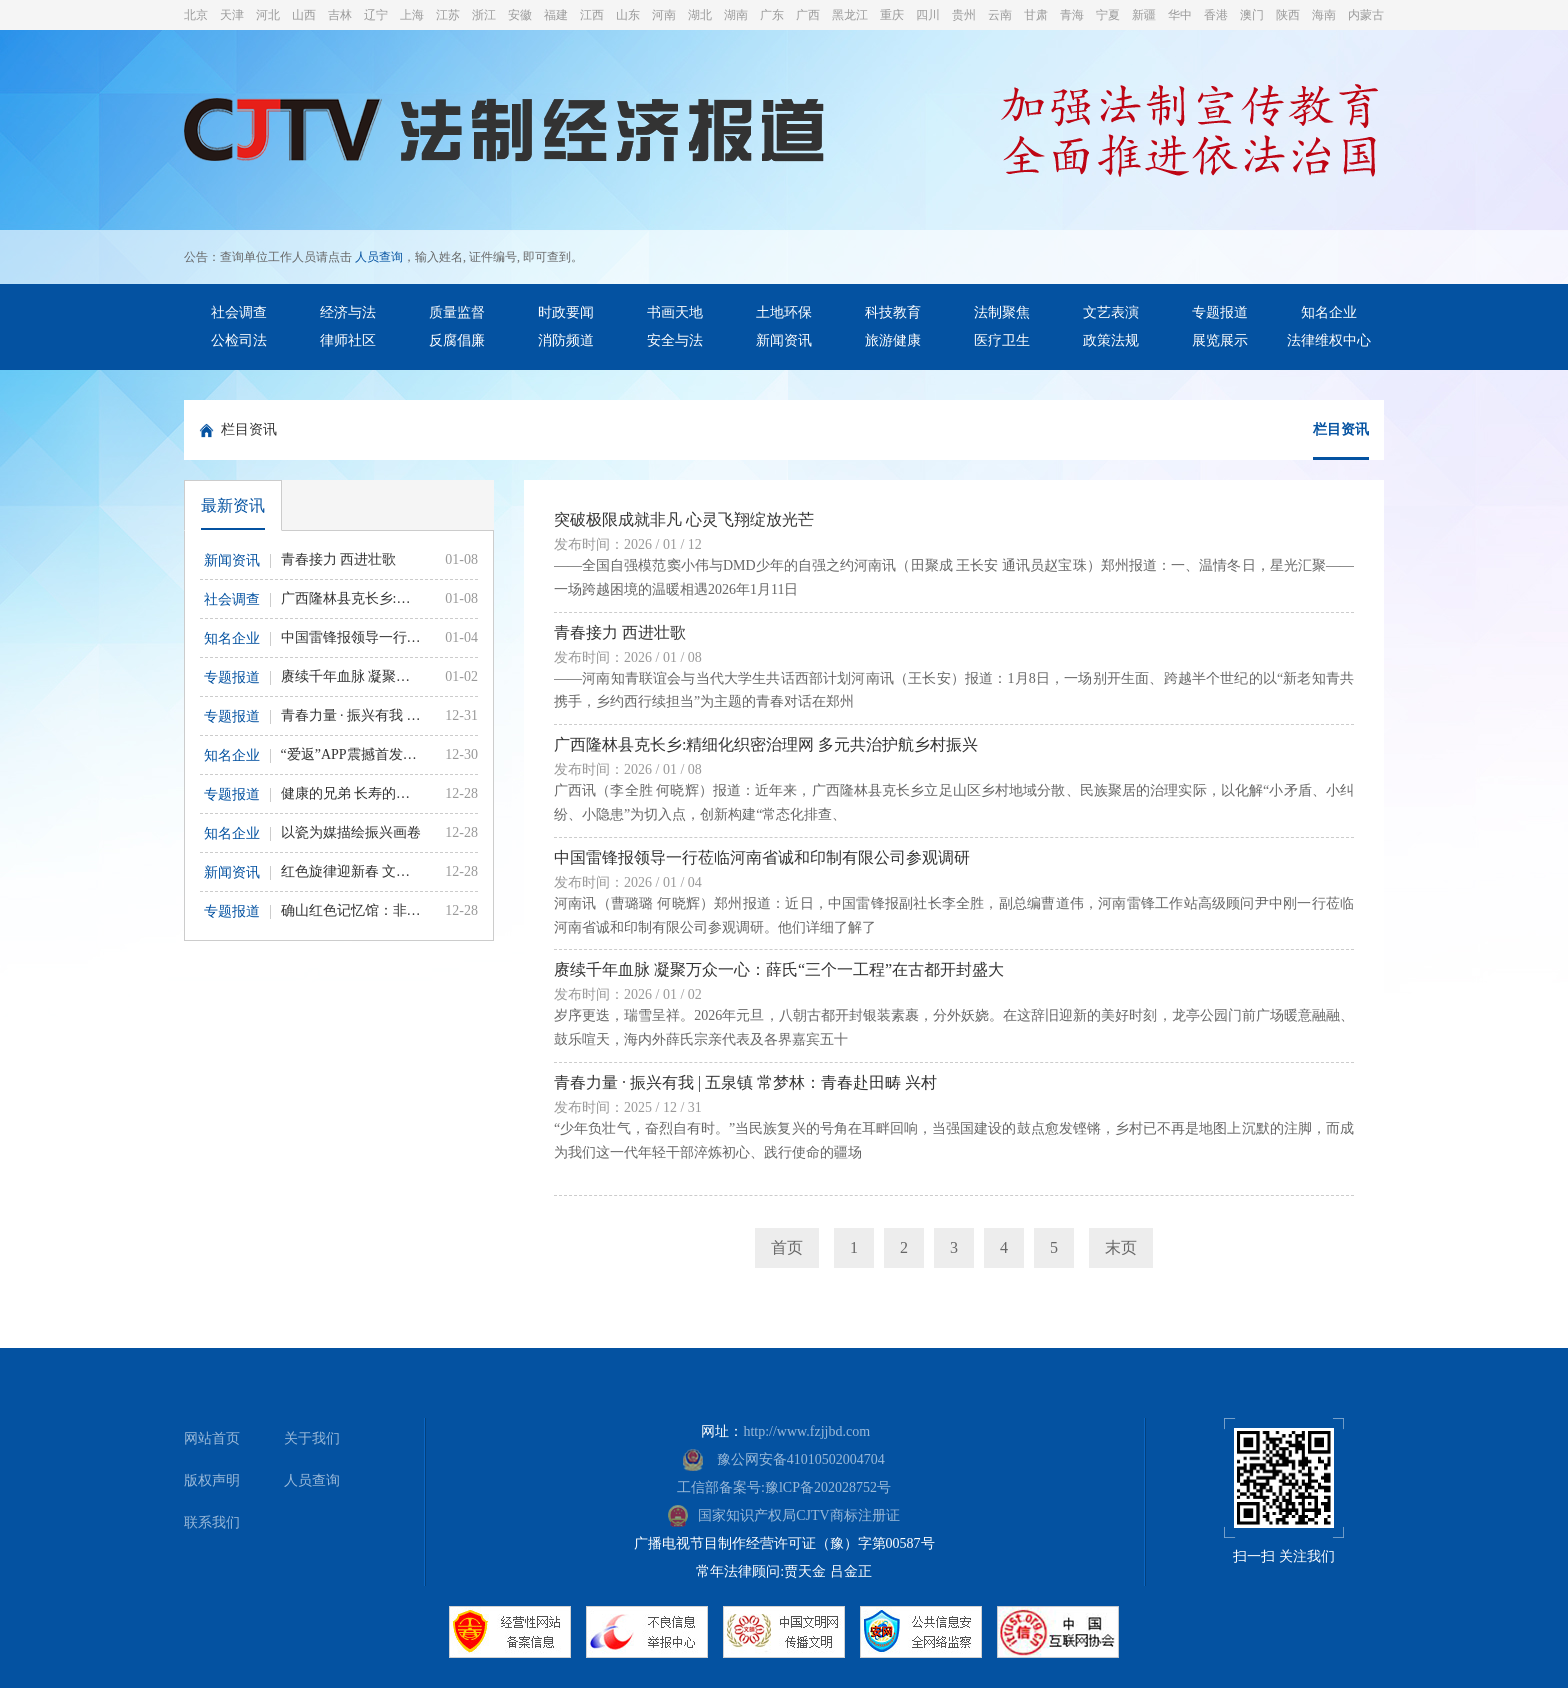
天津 (232, 15)
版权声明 (212, 1480)
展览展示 (1220, 340)
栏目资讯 (249, 429)
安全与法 (675, 340)
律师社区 (348, 340)
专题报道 (1220, 312)
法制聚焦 (1002, 312)
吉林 (340, 15)
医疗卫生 (1002, 340)
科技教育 (893, 312)
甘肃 (1036, 15)
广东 (772, 15)
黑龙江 (850, 15)
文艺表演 (1111, 312)
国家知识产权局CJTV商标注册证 (783, 1515)
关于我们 (312, 1438)
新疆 (1144, 15)
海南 (1324, 15)
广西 (808, 15)
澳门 (1252, 15)
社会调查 (239, 312)
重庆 (892, 15)
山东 (628, 15)
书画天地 (675, 312)
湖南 (736, 15)
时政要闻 (566, 312)
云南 (1000, 15)
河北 (268, 15)
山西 (304, 15)
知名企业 (1329, 312)
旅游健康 (893, 340)
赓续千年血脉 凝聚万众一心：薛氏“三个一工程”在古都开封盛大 (779, 969)
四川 (928, 15)
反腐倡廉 (457, 340)
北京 (196, 15)
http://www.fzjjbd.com (806, 1431)
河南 (664, 15)
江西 (592, 15)
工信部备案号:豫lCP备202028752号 (784, 1487)
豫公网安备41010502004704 (784, 1459)
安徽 (520, 15)
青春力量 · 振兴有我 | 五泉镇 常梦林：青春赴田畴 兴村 (745, 1082)
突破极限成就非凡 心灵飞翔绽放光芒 (684, 519)
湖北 (700, 15)
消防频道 (566, 340)
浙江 (484, 15)
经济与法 (348, 312)
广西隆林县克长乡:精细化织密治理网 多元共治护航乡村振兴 (766, 744)
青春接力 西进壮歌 (620, 632)
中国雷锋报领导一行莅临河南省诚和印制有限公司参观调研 (762, 857)
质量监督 (457, 312)
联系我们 (212, 1522)
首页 (787, 1247)
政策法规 (1111, 340)
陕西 (1288, 15)
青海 (1072, 15)
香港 (1216, 15)
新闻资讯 (784, 340)
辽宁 (376, 15)
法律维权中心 (1329, 340)
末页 (1121, 1247)
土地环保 (784, 312)
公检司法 (239, 340)
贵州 (964, 15)
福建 (556, 15)
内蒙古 (1366, 15)
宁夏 (1108, 15)
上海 (412, 15)
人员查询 (379, 257)
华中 (1180, 15)
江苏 (448, 15)
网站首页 (212, 1438)
